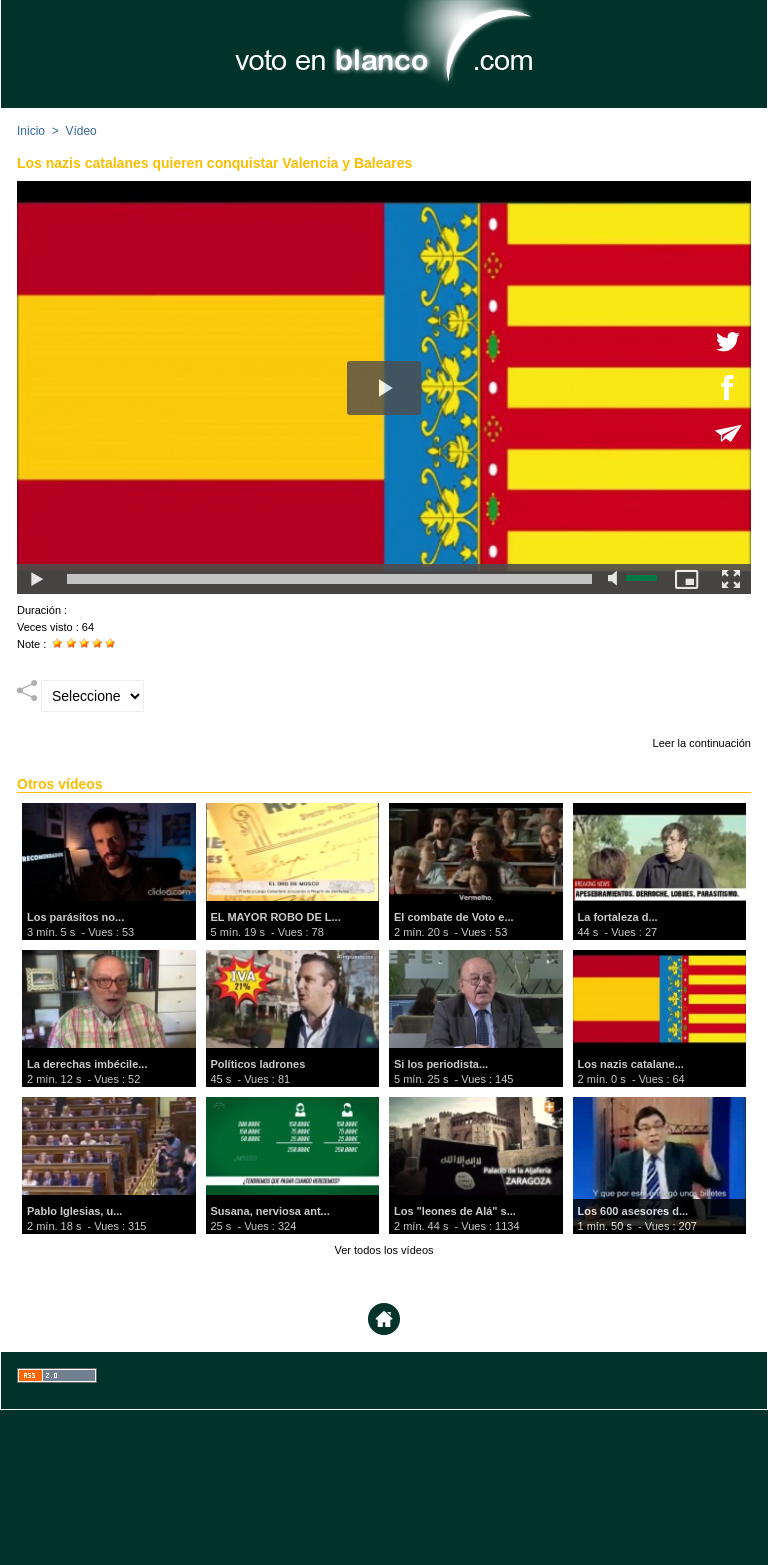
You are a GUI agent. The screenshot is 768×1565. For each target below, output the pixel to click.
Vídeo (80, 131)
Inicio (31, 131)
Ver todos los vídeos (383, 1250)
